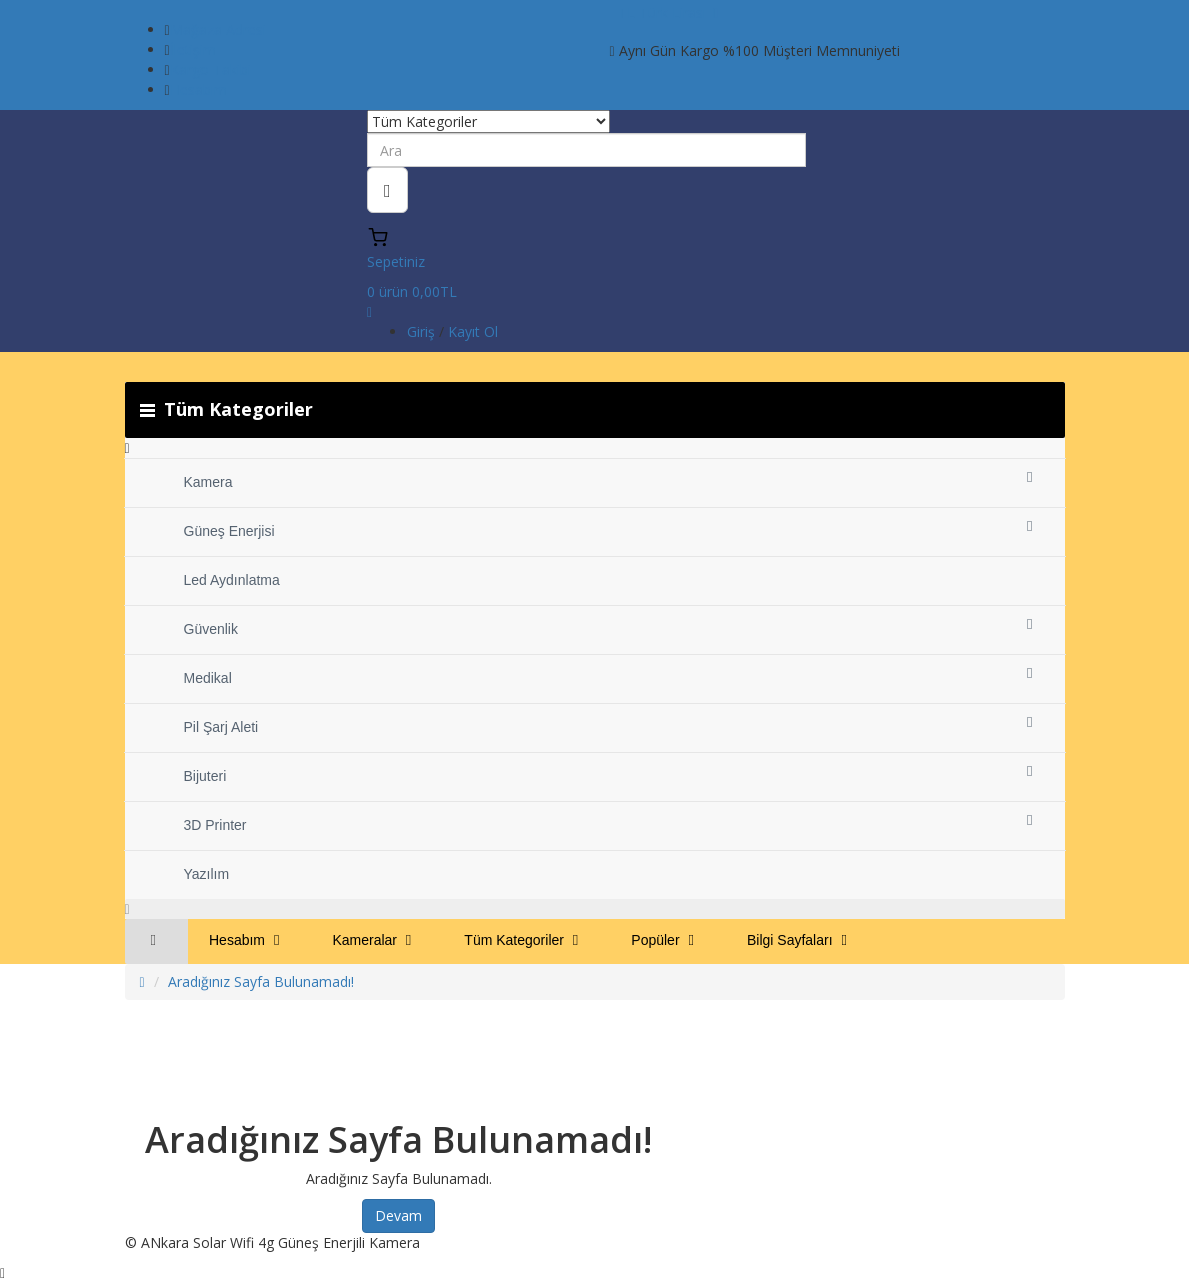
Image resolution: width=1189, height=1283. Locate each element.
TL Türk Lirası (668, 12)
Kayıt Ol (473, 331)
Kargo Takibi (210, 69)
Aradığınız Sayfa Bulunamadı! (261, 981)
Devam (398, 1215)
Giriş (423, 331)
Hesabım (198, 89)
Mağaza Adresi (218, 29)
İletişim (193, 49)
